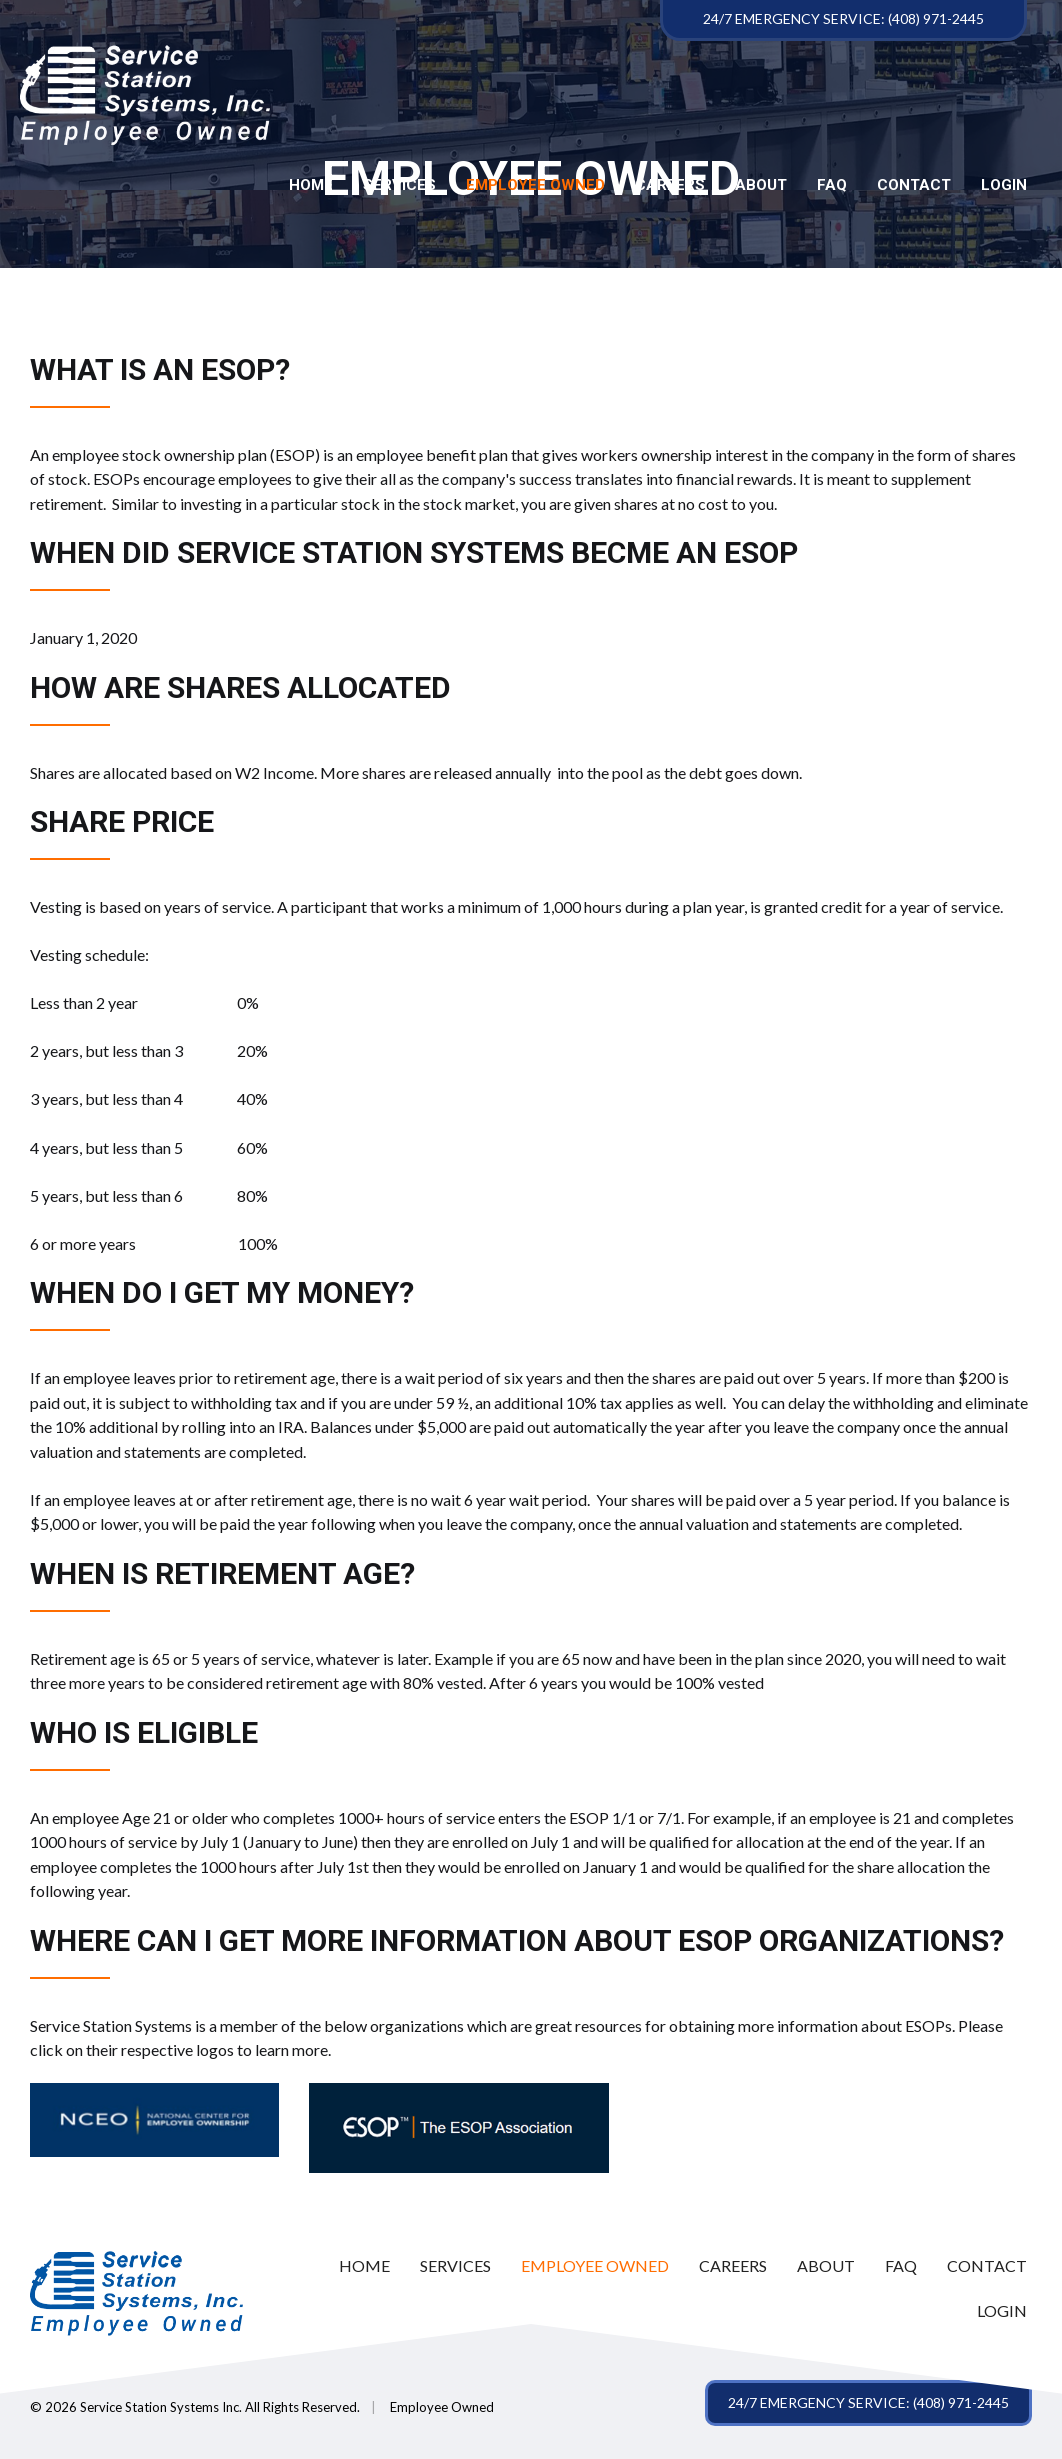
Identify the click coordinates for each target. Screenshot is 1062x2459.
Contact (914, 186)
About (761, 186)
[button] (868, 2403)
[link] (364, 2266)
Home (311, 186)
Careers (670, 186)
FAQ (832, 186)
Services (399, 186)
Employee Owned (535, 186)
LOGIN (1004, 186)
